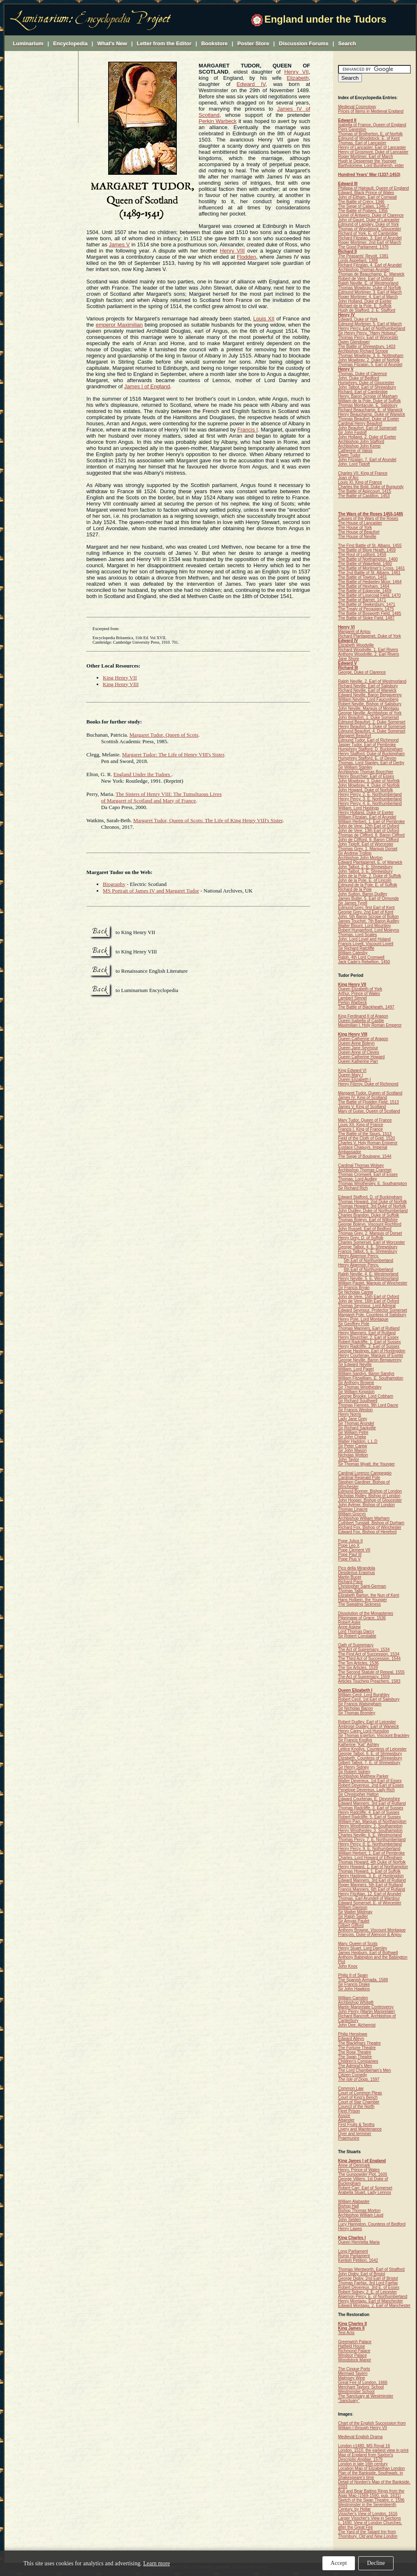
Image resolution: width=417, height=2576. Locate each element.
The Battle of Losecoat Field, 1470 (369, 595)
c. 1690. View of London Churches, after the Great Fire (370, 2525)
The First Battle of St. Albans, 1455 (370, 545)
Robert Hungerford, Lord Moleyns (368, 930)
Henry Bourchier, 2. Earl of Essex (368, 1337)
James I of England (147, 386)
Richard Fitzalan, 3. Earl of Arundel (370, 238)
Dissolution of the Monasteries (365, 1613)
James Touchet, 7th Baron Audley (368, 921)
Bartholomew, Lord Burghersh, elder (371, 165)
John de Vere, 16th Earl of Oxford (368, 1301)
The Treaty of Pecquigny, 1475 (366, 609)
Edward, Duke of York (358, 319)
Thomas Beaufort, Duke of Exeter (368, 419)
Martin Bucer (349, 1577)
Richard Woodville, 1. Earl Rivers (368, 649)
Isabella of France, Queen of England (372, 125)
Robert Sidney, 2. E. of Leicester (367, 2292)
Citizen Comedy (352, 2075)
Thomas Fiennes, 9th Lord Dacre (368, 1405)
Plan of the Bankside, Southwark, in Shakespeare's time (370, 2475)
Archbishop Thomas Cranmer (365, 1170)
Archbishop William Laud (360, 2215)
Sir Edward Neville (355, 1364)
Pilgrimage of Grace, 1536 (362, 1618)
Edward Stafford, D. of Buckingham (370, 1197)
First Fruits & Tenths (356, 2124)
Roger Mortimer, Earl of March (365, 156)
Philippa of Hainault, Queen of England (373, 188)
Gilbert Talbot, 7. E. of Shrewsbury (369, 1762)
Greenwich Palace (354, 2341)
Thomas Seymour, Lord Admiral (367, 1305)
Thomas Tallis (350, 1590)
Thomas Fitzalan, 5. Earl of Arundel (370, 364)
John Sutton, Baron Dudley (362, 894)
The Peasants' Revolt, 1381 (363, 256)
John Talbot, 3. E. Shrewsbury (365, 871)
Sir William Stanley (355, 767)
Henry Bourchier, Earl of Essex (366, 776)
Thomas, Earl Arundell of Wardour (369, 1898)
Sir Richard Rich (353, 1188)
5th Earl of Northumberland (368, 1260)
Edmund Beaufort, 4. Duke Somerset (371, 731)
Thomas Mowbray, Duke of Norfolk (369, 287)
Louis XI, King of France (360, 482)
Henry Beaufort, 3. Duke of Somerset (371, 726)
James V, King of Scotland (362, 1106)
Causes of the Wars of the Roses (368, 518)
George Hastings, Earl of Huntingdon (371, 1351)
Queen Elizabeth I (354, 1079)
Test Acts (346, 2332)
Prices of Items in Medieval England (370, 111)
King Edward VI (352, 1070)
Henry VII (296, 72)
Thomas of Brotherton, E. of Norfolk (370, 134)
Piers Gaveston (352, 129)
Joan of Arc (348, 477)
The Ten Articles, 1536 (358, 1663)
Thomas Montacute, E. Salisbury (368, 405)
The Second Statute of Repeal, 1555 (371, 1672)
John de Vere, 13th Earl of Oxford (368, 830)
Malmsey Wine (351, 2378)
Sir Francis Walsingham (359, 1704)
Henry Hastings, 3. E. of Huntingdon (371, 1875)
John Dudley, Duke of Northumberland (373, 1210)
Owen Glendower (354, 342)
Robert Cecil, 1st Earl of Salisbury (369, 1699)
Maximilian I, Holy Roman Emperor (370, 1025)
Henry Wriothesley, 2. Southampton (370, 1826)
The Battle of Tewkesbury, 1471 (366, 604)
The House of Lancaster (360, 523)
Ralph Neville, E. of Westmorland (368, 283)
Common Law (351, 2088)
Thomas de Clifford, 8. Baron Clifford (371, 835)
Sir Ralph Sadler (353, 1916)
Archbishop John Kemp (359, 446)
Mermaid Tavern (353, 2373)
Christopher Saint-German (362, 1586)
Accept (339, 2563)
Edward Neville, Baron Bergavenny (370, 695)
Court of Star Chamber (359, 2102)
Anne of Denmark (354, 2165)
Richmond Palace (354, 2351)
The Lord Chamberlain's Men (364, 2070)
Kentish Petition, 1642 (358, 2260)
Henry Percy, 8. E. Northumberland (370, 1844)
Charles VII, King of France (362, 473)
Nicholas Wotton (353, 1455)
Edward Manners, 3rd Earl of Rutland (372, 1803)
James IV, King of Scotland (362, 1097)
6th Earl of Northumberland (368, 1269)
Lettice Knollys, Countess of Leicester (372, 1749)
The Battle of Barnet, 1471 (362, 600)
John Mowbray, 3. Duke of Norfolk (369, 781)
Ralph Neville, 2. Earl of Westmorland (372, 681)
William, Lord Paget (356, 1369)
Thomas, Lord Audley (357, 1179)
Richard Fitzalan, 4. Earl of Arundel (370, 265)
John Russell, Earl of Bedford (365, 1229)
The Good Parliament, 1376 (363, 247)
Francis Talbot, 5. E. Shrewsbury (367, 1251)
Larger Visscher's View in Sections (369, 2518)
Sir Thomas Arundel (356, 1423)
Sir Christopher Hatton (358, 1794)
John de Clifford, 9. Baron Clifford (368, 839)
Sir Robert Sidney (354, 1771)
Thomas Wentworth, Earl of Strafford (371, 2269)
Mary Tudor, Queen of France (365, 1120)
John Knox (347, 1966)
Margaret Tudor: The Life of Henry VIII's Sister (173, 754)
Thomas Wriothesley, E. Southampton (372, 1183)
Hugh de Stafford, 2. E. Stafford (366, 310)
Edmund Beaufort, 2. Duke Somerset (371, 722)
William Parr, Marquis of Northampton (372, 1821)
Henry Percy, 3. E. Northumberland (370, 799)
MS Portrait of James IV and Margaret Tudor (151, 891)
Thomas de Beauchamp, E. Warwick (371, 274)
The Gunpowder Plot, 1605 (362, 2174)
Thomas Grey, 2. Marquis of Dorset (370, 1233)
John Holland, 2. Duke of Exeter (367, 437)
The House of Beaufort (359, 532)
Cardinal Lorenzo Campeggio (365, 1473)
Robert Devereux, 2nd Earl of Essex (371, 1785)
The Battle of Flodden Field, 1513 (368, 1102)
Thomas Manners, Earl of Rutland (369, 1328)
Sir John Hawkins (354, 1989)
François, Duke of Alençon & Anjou (369, 1934)
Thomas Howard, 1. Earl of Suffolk (369, 1871)
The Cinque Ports (354, 2369)
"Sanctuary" (348, 2400)
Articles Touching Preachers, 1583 (369, 1681)
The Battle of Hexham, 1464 (363, 586)
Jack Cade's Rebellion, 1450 (364, 962)
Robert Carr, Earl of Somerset (365, 2188)
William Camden (353, 1998)
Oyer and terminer (354, 2133)
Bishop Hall (348, 2206)
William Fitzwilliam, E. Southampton (370, 1378)
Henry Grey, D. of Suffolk (360, 1238)
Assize (344, 2115)
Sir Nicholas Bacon (355, 1708)
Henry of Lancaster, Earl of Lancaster (372, 147)
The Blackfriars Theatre (359, 2043)
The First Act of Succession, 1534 (368, 1654)
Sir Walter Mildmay (355, 1912)
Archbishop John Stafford (361, 441)
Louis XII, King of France (360, 1124)
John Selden (349, 2219)
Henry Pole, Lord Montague (363, 1319)
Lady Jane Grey (352, 1419)
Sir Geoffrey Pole (353, 1324)
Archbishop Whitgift (355, 2002)
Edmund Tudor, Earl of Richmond (368, 740)
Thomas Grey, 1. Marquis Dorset (367, 848)
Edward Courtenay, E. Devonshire (369, 1799)
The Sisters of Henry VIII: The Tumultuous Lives (169, 794)
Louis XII (264, 318)
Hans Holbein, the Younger (362, 1600)
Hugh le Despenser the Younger (367, 161)
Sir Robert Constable (357, 1636)
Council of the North (356, 2106)
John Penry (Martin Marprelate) (366, 2011)
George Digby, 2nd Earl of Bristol (368, 2278)
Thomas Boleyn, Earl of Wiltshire (368, 1219)
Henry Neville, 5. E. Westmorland (368, 1278)
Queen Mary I (350, 1075)
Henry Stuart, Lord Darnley (362, 1948)
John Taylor (348, 1459)
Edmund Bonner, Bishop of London (370, 1491)
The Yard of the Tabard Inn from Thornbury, (367, 2534)
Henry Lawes (350, 2228)
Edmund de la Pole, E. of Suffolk (367, 885)
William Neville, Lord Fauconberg (368, 699)
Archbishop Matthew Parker (363, 1776)
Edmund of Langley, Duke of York (368, 224)
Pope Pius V (349, 1559)
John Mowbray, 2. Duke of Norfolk (369, 360)
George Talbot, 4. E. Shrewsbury (367, 1247)
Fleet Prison (349, 2111)
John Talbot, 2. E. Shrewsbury (365, 867)
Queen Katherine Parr (358, 1061)
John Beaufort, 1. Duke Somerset (368, 717)
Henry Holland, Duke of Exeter (366, 812)
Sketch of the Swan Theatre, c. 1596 (371, 2500)
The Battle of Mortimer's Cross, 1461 (371, 568)
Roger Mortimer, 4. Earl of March (368, 296)
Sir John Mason (352, 1450)
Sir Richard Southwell (358, 1400)
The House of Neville (357, 536)
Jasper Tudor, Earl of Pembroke (367, 744)
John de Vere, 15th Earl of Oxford (368, 1296)
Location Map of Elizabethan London (371, 2468)
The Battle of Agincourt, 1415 (364, 491)
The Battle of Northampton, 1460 (368, 559)
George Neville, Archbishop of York (370, 713)
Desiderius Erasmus (356, 1572)
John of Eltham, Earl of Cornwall (367, 197)
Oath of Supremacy (355, 1645)
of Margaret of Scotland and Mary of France (148, 801)
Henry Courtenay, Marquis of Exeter (370, 1355)
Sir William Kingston (356, 1391)
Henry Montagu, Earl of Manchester (370, 2301)
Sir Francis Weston (355, 1409)
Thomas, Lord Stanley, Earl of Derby (371, 763)
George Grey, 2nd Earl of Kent (365, 912)
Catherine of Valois (355, 450)
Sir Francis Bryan (354, 1287)
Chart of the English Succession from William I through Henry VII (372, 2425)
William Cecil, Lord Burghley (363, 1695)
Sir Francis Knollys (355, 1740)
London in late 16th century (363, 2464)
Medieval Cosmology (357, 106)
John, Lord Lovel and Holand (364, 939)
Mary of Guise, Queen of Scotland (369, 1111)
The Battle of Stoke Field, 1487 (366, 618)
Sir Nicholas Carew (355, 1292)
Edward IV (250, 84)
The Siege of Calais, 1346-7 (363, 206)
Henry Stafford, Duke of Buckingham (371, 753)
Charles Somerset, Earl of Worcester (371, 1242)
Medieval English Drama (360, 2437)
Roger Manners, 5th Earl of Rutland (370, 1885)
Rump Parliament (354, 2256)
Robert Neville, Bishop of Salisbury (369, 704)
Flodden (246, 257)
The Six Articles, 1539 (358, 1667)
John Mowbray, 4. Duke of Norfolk (369, 785)
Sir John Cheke (352, 1437)
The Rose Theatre (354, 2052)
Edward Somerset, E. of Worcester (369, 1903)
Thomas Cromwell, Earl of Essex (368, 1174)
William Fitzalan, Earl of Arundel (367, 817)
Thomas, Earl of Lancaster (362, 143)
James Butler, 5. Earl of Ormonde (368, 898)
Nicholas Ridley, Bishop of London (369, 1495)
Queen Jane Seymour (358, 1048)
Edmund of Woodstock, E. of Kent (369, 138)
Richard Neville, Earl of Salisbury (368, 686)
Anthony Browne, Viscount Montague (371, 1930)
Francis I (247, 430)
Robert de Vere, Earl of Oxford (366, 278)
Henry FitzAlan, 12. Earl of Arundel (369, 1894)
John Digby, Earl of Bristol (361, 2274)
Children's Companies (358, 2061)
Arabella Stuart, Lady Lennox (364, 2192)
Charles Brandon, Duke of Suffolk (368, 1215)
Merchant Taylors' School (361, 2387)
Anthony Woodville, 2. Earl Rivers (368, 654)
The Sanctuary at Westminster (365, 2396)
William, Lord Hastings (358, 808)
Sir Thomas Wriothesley (360, 1387)
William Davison (352, 1907)
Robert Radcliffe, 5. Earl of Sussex (369, 1817)
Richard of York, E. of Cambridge (368, 233)
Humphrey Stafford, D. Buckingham (370, 749)
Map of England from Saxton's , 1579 (365, 2457)
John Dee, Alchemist (356, 2025)
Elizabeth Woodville (356, 645)
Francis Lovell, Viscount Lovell (365, 943)
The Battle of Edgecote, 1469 (365, 591)
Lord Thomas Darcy (356, 1631)
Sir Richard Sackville (357, 1428)
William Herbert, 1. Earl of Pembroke (371, 821)
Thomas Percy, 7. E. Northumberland (371, 1839)
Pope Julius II (350, 1541)
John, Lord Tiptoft (354, 464)
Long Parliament (353, 2251)
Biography (114, 884)
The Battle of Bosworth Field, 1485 (369, 613)
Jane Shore (348, 658)
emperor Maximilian (119, 325)
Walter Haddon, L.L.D (358, 1441)
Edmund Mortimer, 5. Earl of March (370, 324)
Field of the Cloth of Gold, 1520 (366, 1138)
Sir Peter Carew (352, 1446)
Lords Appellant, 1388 (358, 260)
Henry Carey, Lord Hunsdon (363, 1731)
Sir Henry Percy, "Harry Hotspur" (367, 333)
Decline (376, 2563)
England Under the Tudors (142, 774)
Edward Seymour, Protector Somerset (372, 1310)
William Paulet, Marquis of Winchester (372, 1283)
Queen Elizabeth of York (360, 989)
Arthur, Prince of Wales (359, 993)
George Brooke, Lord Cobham (365, 1396)
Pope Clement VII (354, 1550)
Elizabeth (297, 78)
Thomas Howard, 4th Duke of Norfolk (372, 1862)
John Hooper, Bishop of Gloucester (370, 1500)
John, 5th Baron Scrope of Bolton (368, 916)
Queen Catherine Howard (361, 1057)
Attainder (346, 2120)
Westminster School (356, 2391)
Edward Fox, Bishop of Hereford (367, 1532)
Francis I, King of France (360, 1129)
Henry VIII (232, 251)
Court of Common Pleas (360, 2093)
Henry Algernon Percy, (358, 1256)
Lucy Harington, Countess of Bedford (371, 2224)
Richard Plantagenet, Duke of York (369, 636)
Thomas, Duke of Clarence (362, 373)
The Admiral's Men (355, 2066)
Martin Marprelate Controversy (366, 2007)
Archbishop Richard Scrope (363, 351)
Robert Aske (349, 1622)
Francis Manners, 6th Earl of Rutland (371, 1889)
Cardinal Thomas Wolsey (361, 1165)
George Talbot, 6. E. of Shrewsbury (370, 1753)
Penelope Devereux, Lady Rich (366, 1790)
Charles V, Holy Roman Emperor (368, 1143)
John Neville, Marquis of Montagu (368, 708)
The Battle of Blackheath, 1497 (366, 1007)
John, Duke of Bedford (358, 378)
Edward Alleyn (351, 2038)
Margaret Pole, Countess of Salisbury (372, 1314)
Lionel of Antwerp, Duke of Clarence (371, 215)
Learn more (156, 2563)
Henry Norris (349, 1414)
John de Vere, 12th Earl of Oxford (368, 826)
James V (119, 244)
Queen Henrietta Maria (359, 2242)
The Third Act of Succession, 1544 (369, 1658)
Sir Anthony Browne (356, 1382)
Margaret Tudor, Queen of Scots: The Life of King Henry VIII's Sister (208, 820)
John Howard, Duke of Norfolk (365, 790)
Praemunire (348, 2138)
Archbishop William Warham (363, 1518)
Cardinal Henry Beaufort (360, 423)
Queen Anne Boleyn (356, 1043)
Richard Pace (350, 1581)
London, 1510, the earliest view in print (373, 2450)
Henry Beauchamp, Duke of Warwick (371, 414)
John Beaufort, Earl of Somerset (367, 428)
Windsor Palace (352, 2355)
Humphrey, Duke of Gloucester (366, 382)
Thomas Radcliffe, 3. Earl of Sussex (370, 1808)
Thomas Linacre (353, 1509)
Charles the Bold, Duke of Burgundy (371, 487)
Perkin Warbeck (217, 121)
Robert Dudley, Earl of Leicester (367, 1722)
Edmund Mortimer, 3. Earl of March (370, 292)
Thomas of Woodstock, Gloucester (369, 229)
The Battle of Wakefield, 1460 (365, 563)
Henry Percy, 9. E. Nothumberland (369, 1848)
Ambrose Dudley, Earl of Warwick (368, 1726)
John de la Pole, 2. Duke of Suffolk (369, 876)
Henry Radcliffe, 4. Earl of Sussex (368, 1812)
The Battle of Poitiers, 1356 (363, 211)
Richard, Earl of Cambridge (363, 392)
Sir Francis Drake (354, 1984)
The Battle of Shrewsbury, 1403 (366, 346)
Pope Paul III (349, 1554)
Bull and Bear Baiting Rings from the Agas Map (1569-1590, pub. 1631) (371, 2493)
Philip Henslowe (352, 2034)
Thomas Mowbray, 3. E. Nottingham (370, 355)
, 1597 (359, 2079)
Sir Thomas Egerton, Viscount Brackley (374, 1735)
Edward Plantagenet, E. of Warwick (370, 862)
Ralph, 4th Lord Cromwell (361, 957)
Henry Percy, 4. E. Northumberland (370, 803)
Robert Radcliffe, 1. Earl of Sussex (369, 1342)
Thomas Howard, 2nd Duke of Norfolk (372, 1201)
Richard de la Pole (355, 889)
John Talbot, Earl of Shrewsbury (367, 387)
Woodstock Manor (354, 2360)
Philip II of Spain (353, 1975)
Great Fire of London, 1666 (362, 2382)
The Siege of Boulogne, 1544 (365, 1156)
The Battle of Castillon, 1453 (364, 496)
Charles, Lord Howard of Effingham (370, 1857)
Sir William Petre (353, 1432)
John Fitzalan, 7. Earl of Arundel (367, 459)
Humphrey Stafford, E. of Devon (367, 758)
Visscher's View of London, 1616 (367, 2513)
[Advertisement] (41, 87)
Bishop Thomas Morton (359, 2210)
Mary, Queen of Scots (358, 1943)
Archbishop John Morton (360, 858)
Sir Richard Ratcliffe (356, 948)
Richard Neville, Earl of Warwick (367, 690)
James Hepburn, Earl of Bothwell (368, 1952)
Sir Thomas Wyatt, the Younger (366, 1464)
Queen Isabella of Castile (361, 1020)
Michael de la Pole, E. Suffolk (365, 306)
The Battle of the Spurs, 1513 (365, 1133)
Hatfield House (351, 2346)
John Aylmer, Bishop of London (366, 1504)
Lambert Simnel (352, 998)
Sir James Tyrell (352, 903)
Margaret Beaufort (354, 735)
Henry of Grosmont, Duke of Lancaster (373, 152)
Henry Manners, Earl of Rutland (367, 1333)
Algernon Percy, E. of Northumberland (372, 2296)
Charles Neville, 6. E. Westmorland (370, 1835)
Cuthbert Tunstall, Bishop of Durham (371, 1523)
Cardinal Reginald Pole (359, 1477)
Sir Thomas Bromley (356, 1713)
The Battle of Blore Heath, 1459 (367, 550)
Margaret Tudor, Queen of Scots (164, 735)
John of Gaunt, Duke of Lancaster (369, 220)
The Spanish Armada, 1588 (363, 1980)
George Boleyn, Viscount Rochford (369, 1224)
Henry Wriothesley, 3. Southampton (370, 1830)
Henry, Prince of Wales (359, 2170)
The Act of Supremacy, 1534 (363, 1649)
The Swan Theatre (355, 2056)
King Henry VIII (121, 684)
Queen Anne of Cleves (358, 1052)
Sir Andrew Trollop (354, 853)
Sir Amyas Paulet (353, 1921)
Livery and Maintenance (360, 2129)
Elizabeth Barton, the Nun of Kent (368, 1595)
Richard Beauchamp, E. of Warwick (370, 410)
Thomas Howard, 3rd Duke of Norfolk (372, 1206)
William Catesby (353, 953)
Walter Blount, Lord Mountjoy (364, 925)
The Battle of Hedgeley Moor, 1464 (370, 582)
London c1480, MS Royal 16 (364, 2446)
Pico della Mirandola (356, 1568)
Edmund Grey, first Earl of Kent (366, 907)
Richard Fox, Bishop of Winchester (369, 1527)
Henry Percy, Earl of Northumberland (371, 328)
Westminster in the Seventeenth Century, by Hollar (367, 2506)
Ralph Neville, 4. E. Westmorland (368, 1274)
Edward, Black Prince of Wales (366, 192)
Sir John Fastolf (352, 432)
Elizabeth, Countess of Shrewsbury (370, 1758)
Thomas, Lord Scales (357, 934)
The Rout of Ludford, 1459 (362, 554)
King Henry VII (120, 678)
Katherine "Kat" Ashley (358, 1744)
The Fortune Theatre (357, 2047)
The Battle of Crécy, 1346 (361, 201)
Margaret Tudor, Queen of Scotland (370, 1093)
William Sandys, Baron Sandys (366, 1373)
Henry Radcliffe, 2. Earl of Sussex (368, 1346)
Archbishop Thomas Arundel (363, 269)
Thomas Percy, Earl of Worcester (368, 337)
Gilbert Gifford (351, 1925)
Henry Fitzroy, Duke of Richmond (368, 1084)
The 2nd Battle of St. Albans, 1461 (369, 572)
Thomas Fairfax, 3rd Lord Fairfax (368, 2283)
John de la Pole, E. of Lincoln (365, 880)
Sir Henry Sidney (353, 1767)
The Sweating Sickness (359, 1604)
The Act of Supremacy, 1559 (363, 1676)
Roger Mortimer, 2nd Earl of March (369, 242)
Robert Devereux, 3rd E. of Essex (368, 2287)
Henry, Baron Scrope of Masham (368, 396)
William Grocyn (352, 1514)
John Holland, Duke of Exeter (365, 301)
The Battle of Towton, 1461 (362, 577)
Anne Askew (349, 1627)
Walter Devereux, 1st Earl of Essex (370, 1780)
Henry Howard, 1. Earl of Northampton (373, 1866)
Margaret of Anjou (354, 631)
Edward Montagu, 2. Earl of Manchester (374, 2305)
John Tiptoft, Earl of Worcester (365, 844)
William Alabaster (354, 2201)
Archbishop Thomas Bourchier (365, 772)
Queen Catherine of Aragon (363, 1038)
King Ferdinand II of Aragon (363, 1016)
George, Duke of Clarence (362, 672)
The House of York (355, 527)
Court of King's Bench (358, 2097)
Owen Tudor (349, 455)
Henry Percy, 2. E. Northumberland (370, 794)
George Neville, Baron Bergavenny (370, 1360)
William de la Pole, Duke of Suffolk (369, 401)
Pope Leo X (348, 1545)
